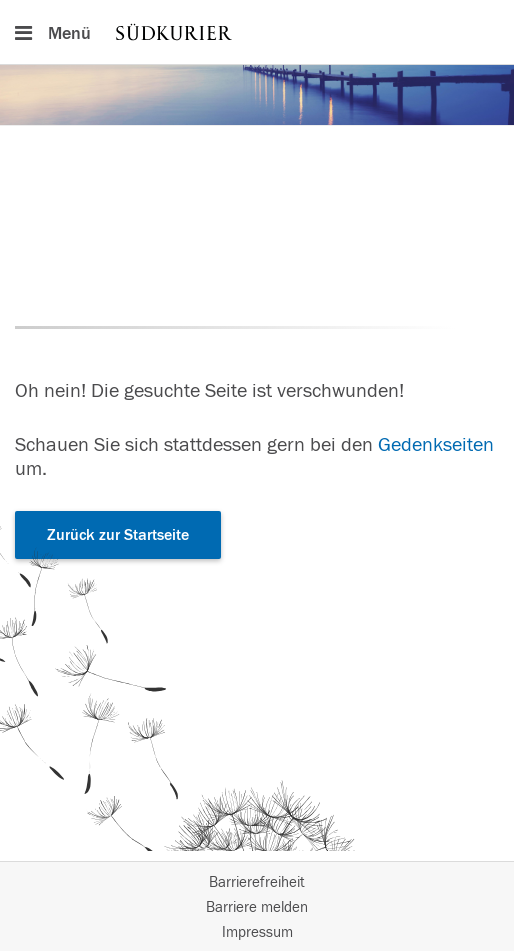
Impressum (257, 932)
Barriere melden (257, 907)
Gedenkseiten (436, 444)
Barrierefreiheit (257, 882)
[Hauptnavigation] (257, 32)
